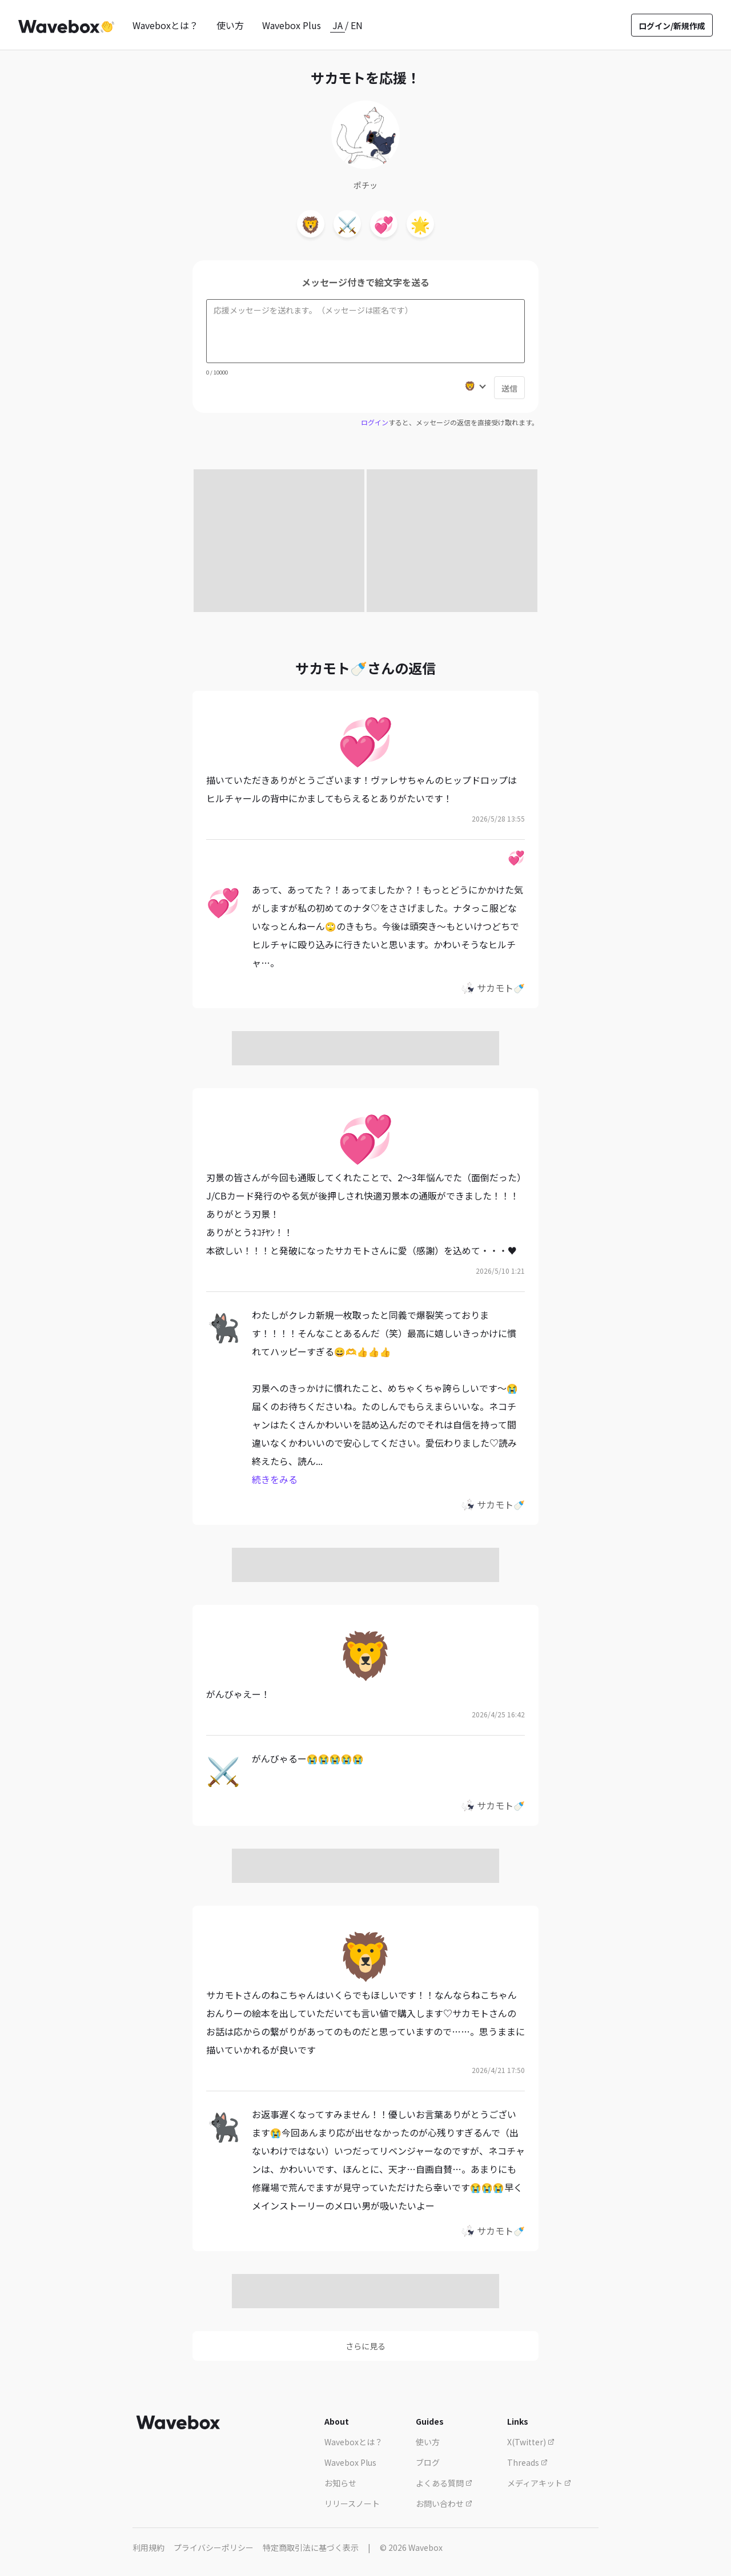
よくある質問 (444, 2483)
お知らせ (340, 2483)
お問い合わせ (444, 2503)
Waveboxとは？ (165, 25)
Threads (527, 2462)
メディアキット (539, 2483)
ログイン (374, 422)
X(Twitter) (531, 2442)
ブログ (428, 2462)
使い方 (230, 25)
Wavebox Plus (291, 25)
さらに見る (365, 2346)
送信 (509, 388)
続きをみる (275, 1479)
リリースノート (352, 2503)
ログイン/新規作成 (671, 25)
